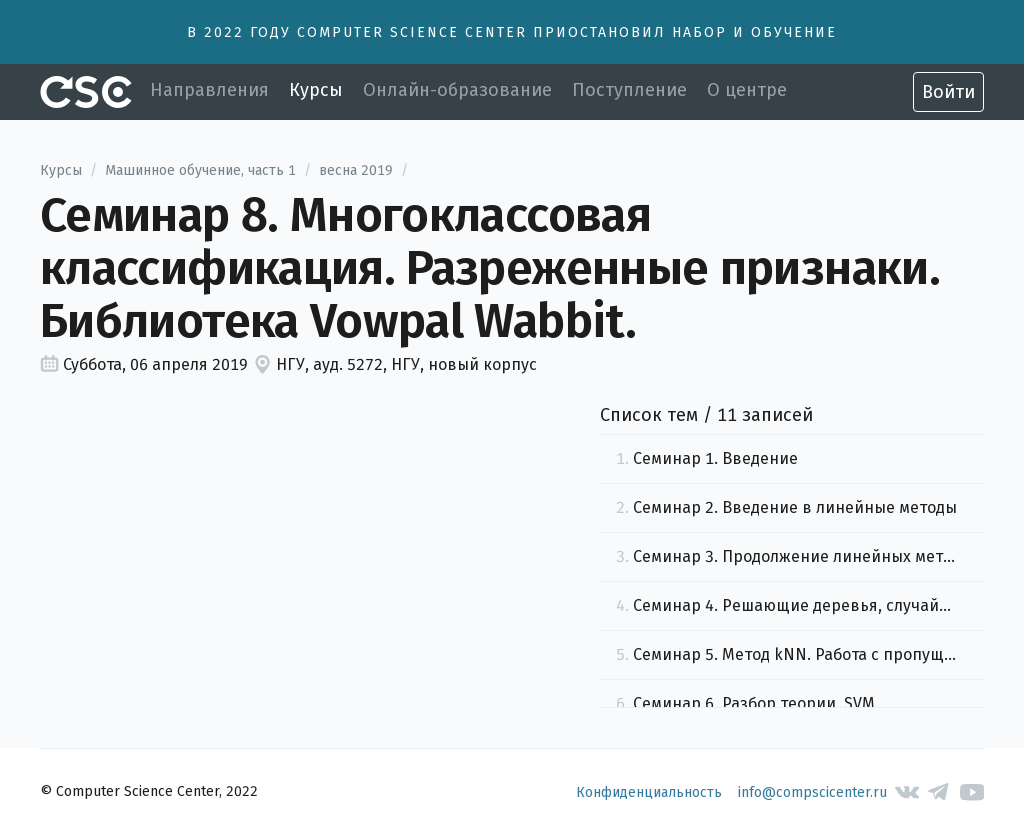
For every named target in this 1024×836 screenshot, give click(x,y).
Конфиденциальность (649, 792)
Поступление (629, 90)
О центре (747, 90)
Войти (948, 92)
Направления (209, 90)
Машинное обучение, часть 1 (200, 170)
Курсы (316, 90)
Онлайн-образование (457, 90)
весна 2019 (356, 170)
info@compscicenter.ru (812, 792)
